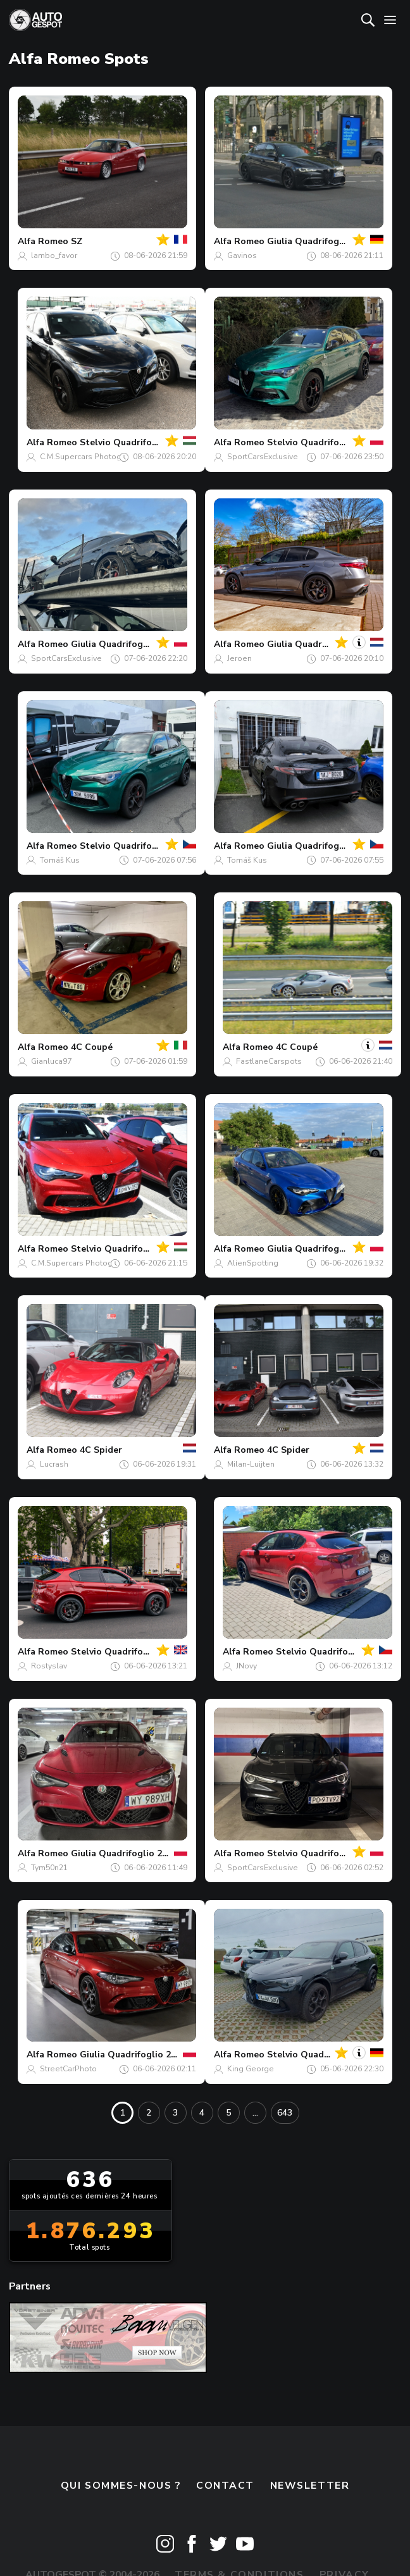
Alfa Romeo (43, 241)
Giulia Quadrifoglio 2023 (320, 241)
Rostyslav (49, 1666)
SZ (76, 241)
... (255, 2113)
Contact (225, 2427)
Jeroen (239, 658)
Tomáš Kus (60, 860)
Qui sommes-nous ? (121, 2427)
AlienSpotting (252, 1263)
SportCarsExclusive (262, 457)
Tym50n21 (49, 1868)
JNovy (246, 1666)
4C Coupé (92, 1047)
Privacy (345, 2517)
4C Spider (101, 1450)
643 (284, 2113)
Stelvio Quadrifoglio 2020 (323, 1853)
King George (250, 2069)
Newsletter (310, 2427)
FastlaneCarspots (269, 1061)
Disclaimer (205, 2544)
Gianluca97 (51, 1061)
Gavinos (242, 255)
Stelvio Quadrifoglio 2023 (136, 442)
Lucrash (54, 1464)
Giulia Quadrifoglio (112, 644)
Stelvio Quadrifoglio (115, 1652)
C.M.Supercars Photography (91, 457)
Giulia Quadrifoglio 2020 (124, 1853)
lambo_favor (54, 255)
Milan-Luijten (251, 1464)
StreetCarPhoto (68, 2069)
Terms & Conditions (239, 2517)
